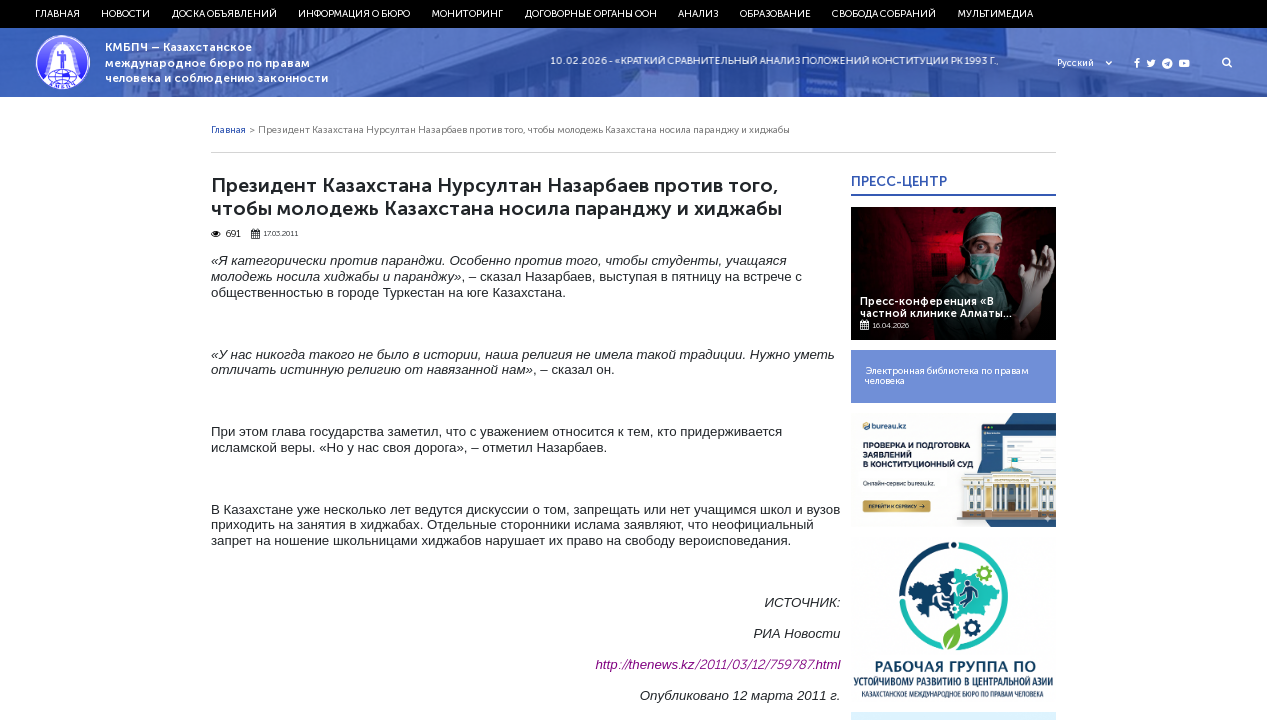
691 (226, 234)
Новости (125, 14)
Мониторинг (467, 14)
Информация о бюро (354, 14)
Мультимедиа (995, 14)
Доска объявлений (224, 14)
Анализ (698, 14)
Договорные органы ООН (591, 14)
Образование (775, 14)
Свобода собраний (884, 14)
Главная (57, 14)
